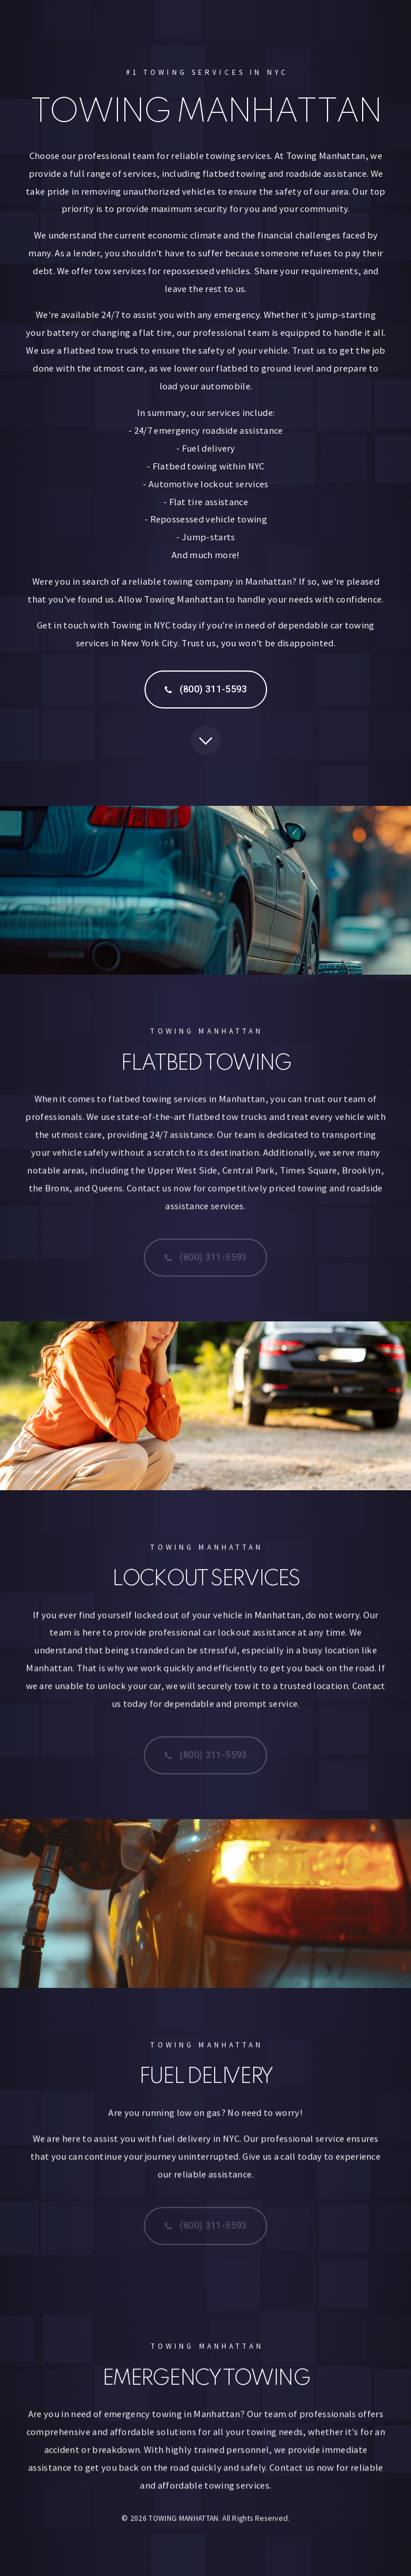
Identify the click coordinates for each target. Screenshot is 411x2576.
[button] (205, 689)
